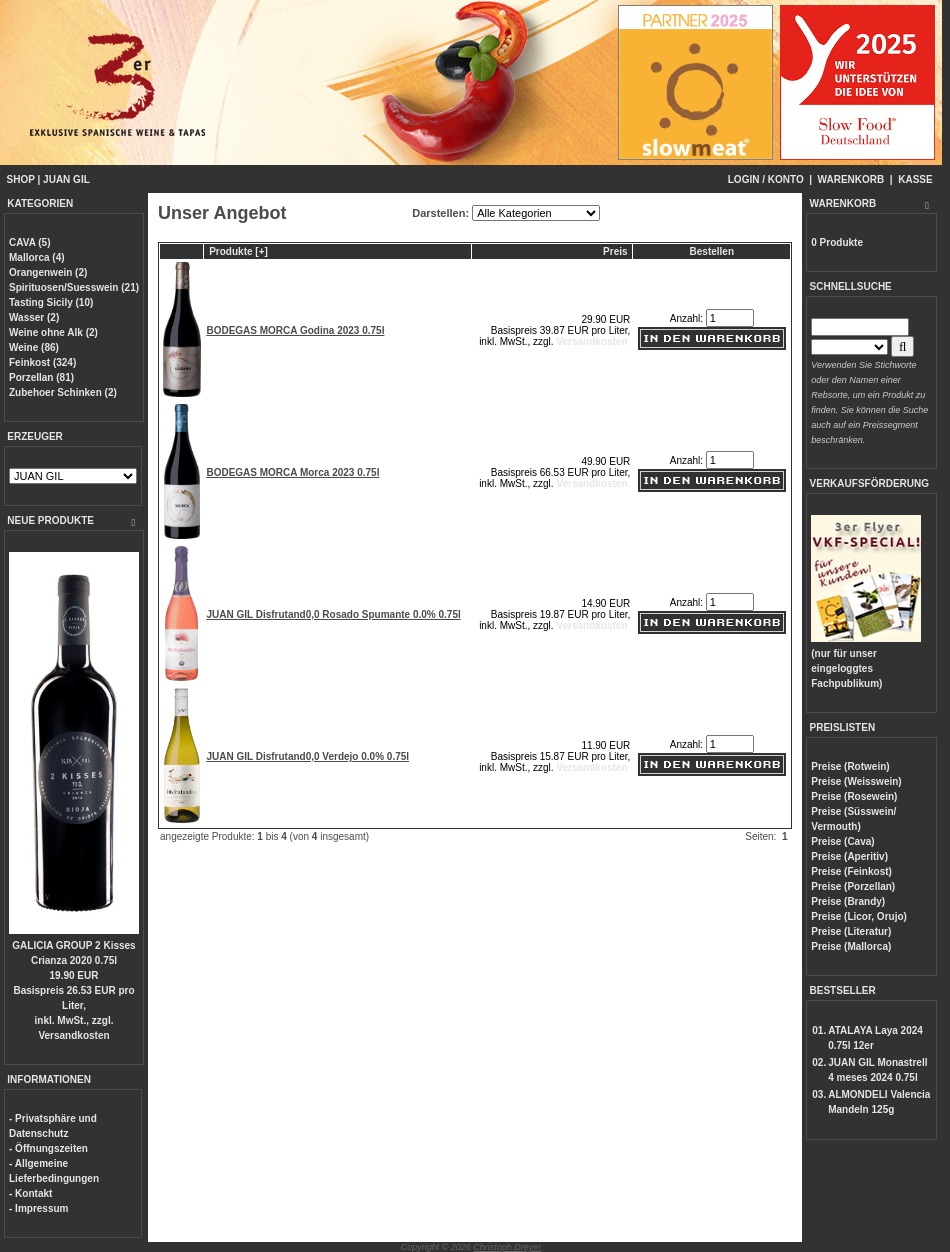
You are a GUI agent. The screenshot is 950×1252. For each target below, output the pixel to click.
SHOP (21, 179)
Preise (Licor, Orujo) (859, 916)
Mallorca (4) (37, 257)
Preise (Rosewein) (854, 796)
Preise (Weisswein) (856, 781)
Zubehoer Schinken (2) (63, 392)
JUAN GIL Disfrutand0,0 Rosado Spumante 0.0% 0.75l (333, 614)
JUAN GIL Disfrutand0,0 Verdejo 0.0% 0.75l (307, 756)
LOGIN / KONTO (766, 179)
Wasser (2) (34, 317)
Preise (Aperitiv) (849, 856)
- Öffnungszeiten (48, 1148)
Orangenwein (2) (48, 272)
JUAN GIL (66, 179)
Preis (615, 251)
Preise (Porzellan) (853, 886)
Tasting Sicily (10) (51, 302)
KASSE (915, 179)
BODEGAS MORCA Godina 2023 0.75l (295, 330)
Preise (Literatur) (851, 931)
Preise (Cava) (842, 841)
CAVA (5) (29, 242)
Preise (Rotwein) (850, 766)
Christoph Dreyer (507, 1247)
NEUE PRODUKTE (50, 520)
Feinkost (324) (42, 362)
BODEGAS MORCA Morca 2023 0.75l (292, 472)
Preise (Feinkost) (851, 871)
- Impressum (38, 1208)
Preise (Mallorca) (851, 946)
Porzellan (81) (41, 377)
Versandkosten (73, 1035)
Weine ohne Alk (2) (53, 332)
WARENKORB (851, 179)
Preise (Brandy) (848, 901)
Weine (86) (34, 347)
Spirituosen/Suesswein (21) (74, 287)
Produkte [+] (238, 251)
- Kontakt (30, 1193)
